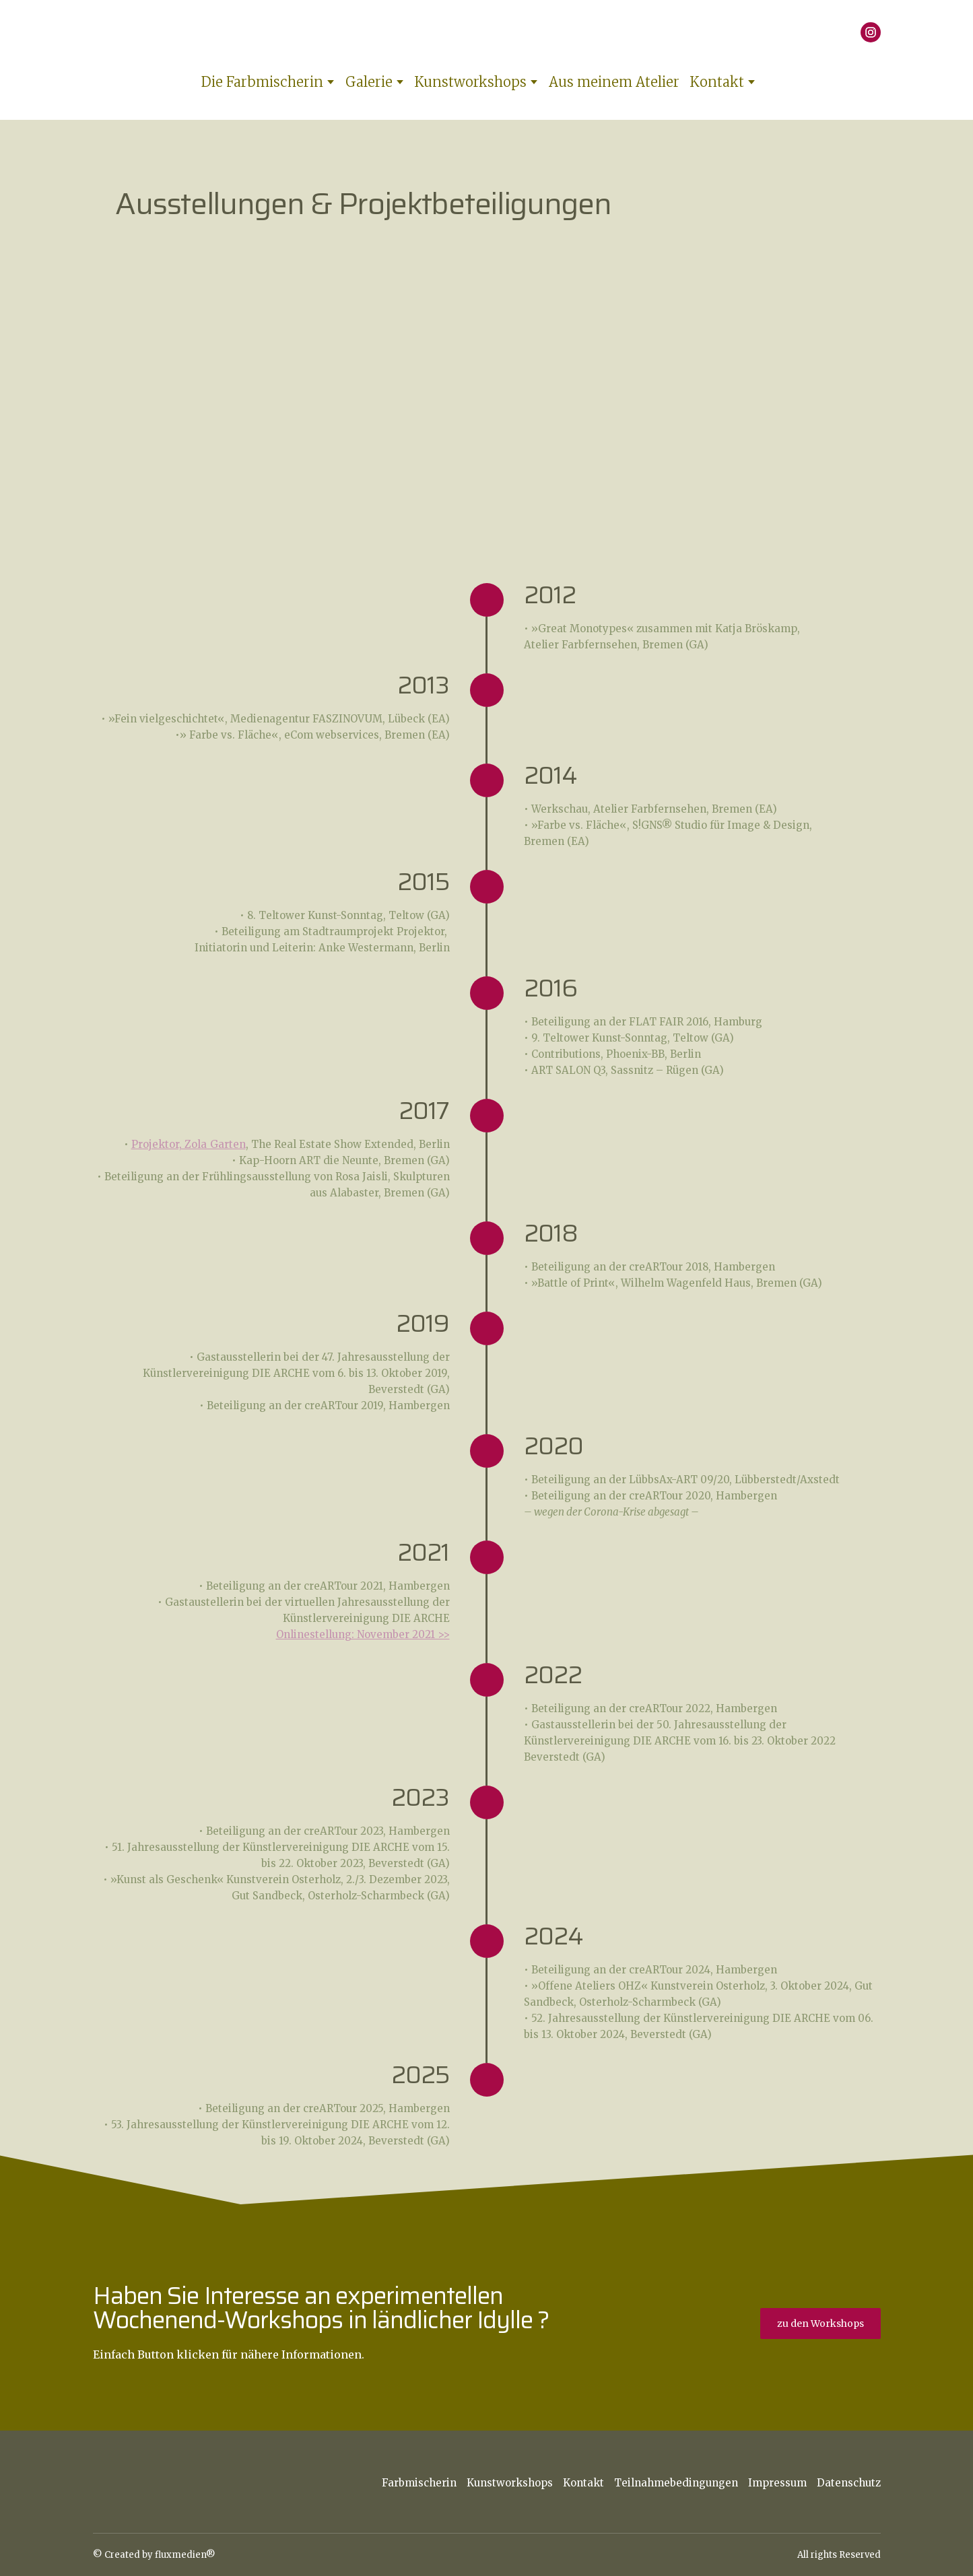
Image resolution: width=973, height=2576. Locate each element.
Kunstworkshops (470, 81)
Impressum (777, 2482)
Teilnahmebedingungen (676, 2482)
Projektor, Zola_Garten (188, 1144)
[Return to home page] (480, 32)
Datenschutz (849, 2482)
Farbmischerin (419, 2482)
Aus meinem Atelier (614, 81)
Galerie (369, 81)
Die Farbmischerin (262, 81)
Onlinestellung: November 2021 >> (363, 1634)
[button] (871, 32)
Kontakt (717, 81)
